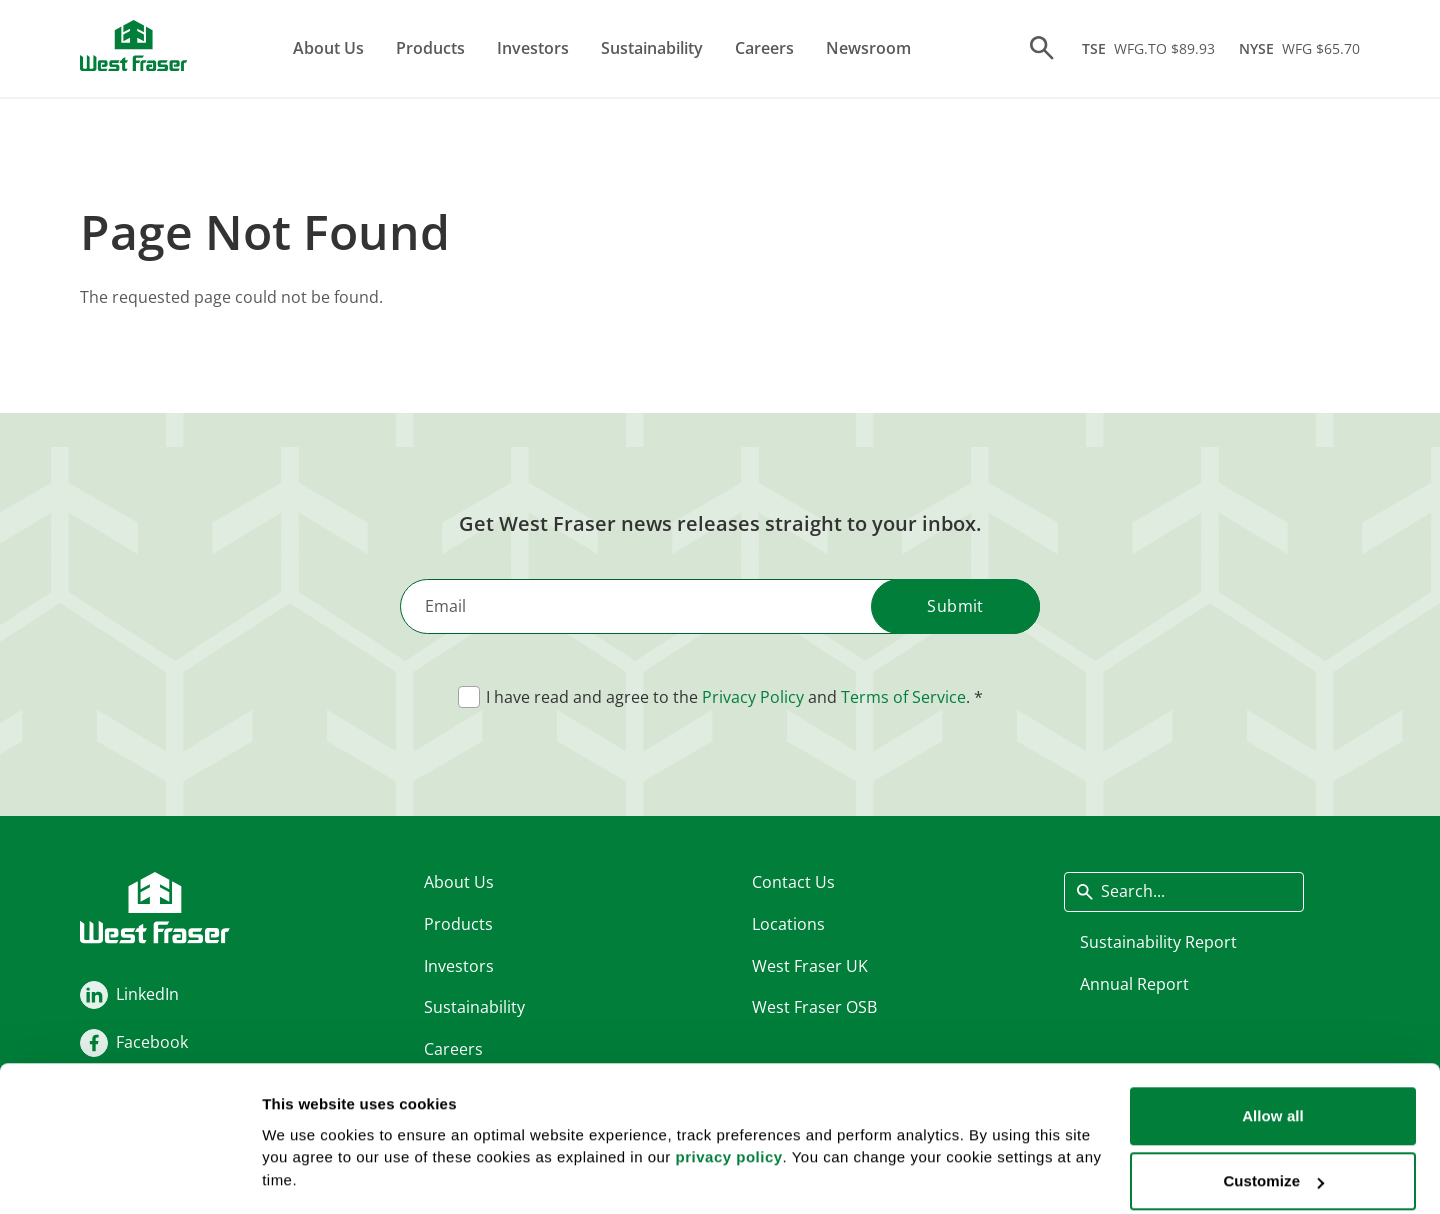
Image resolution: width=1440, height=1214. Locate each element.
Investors (534, 48)
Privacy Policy (753, 698)
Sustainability (653, 48)
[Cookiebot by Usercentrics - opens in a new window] (129, 1175)
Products (431, 48)
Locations (788, 924)
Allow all (1273, 1029)
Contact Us (793, 883)
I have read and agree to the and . (728, 698)
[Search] (1042, 49)
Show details (308, 1148)
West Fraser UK (810, 966)
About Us (329, 48)
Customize (1273, 1095)
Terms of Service (903, 698)
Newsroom (869, 48)
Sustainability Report (1158, 942)
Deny (1272, 1160)
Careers (765, 48)
